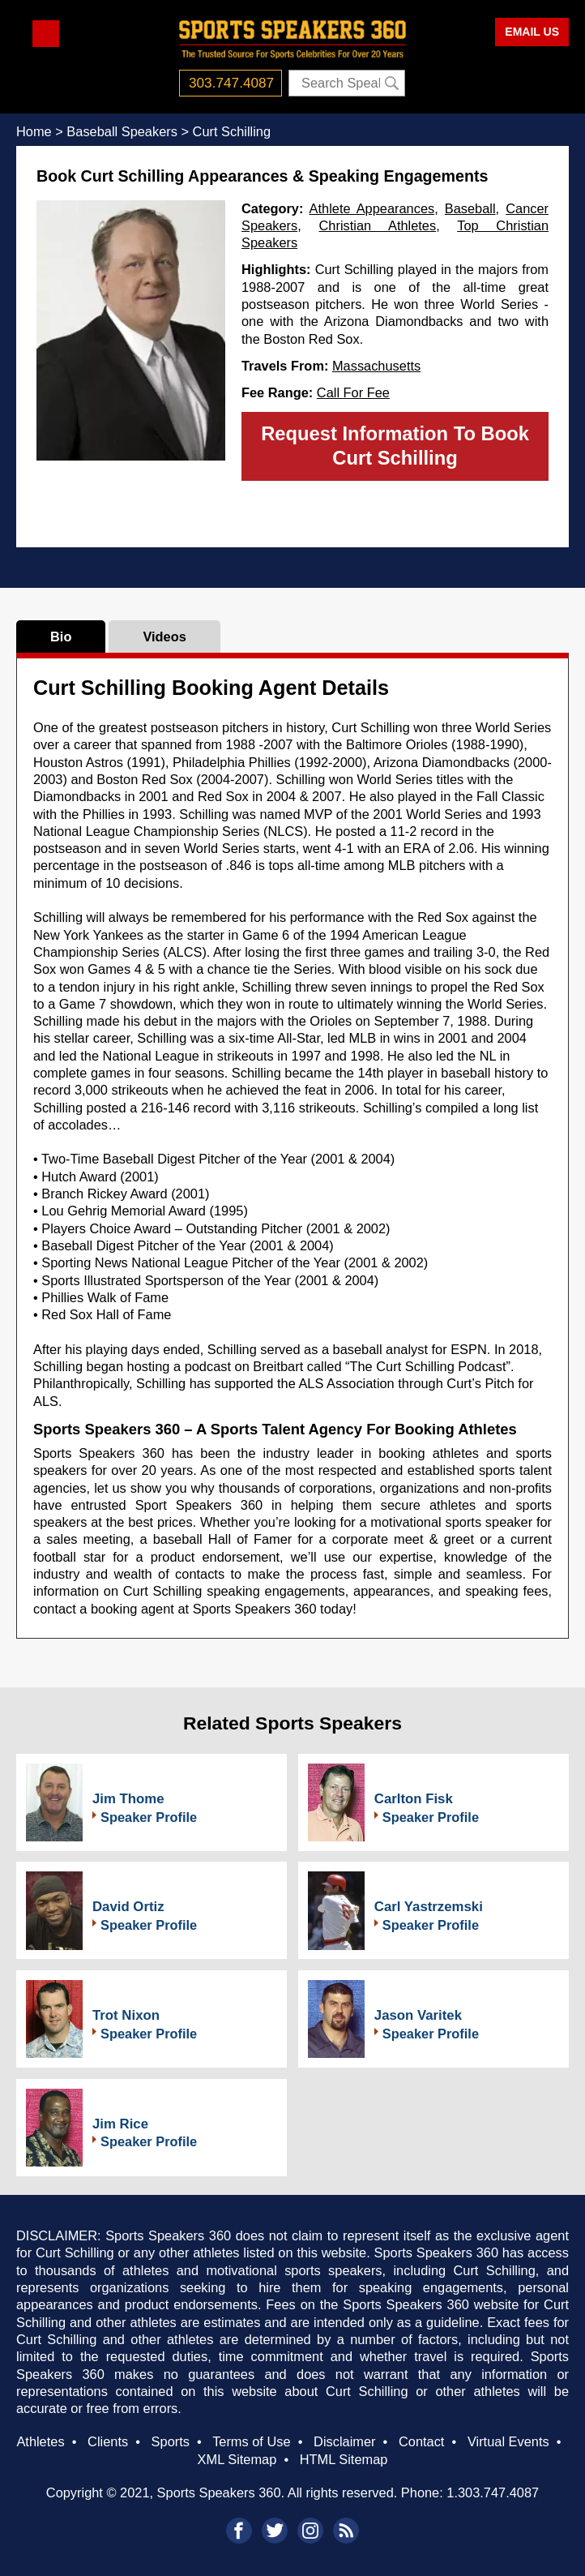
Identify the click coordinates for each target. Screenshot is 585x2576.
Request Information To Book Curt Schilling (395, 445)
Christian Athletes (378, 225)
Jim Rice (120, 2124)
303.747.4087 (231, 83)
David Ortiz (128, 1906)
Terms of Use (251, 2441)
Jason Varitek (418, 2015)
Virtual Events (508, 2441)
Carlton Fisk (413, 1799)
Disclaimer (344, 2441)
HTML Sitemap (344, 2459)
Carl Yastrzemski (428, 1906)
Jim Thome (128, 1799)
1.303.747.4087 (492, 2492)
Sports (171, 2441)
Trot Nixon (126, 2015)
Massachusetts (376, 365)
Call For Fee (353, 392)
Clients (108, 2441)
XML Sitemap (237, 2459)
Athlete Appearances (372, 208)
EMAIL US (532, 31)
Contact (421, 2441)
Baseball (470, 208)
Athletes (40, 2441)
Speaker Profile (148, 1817)
